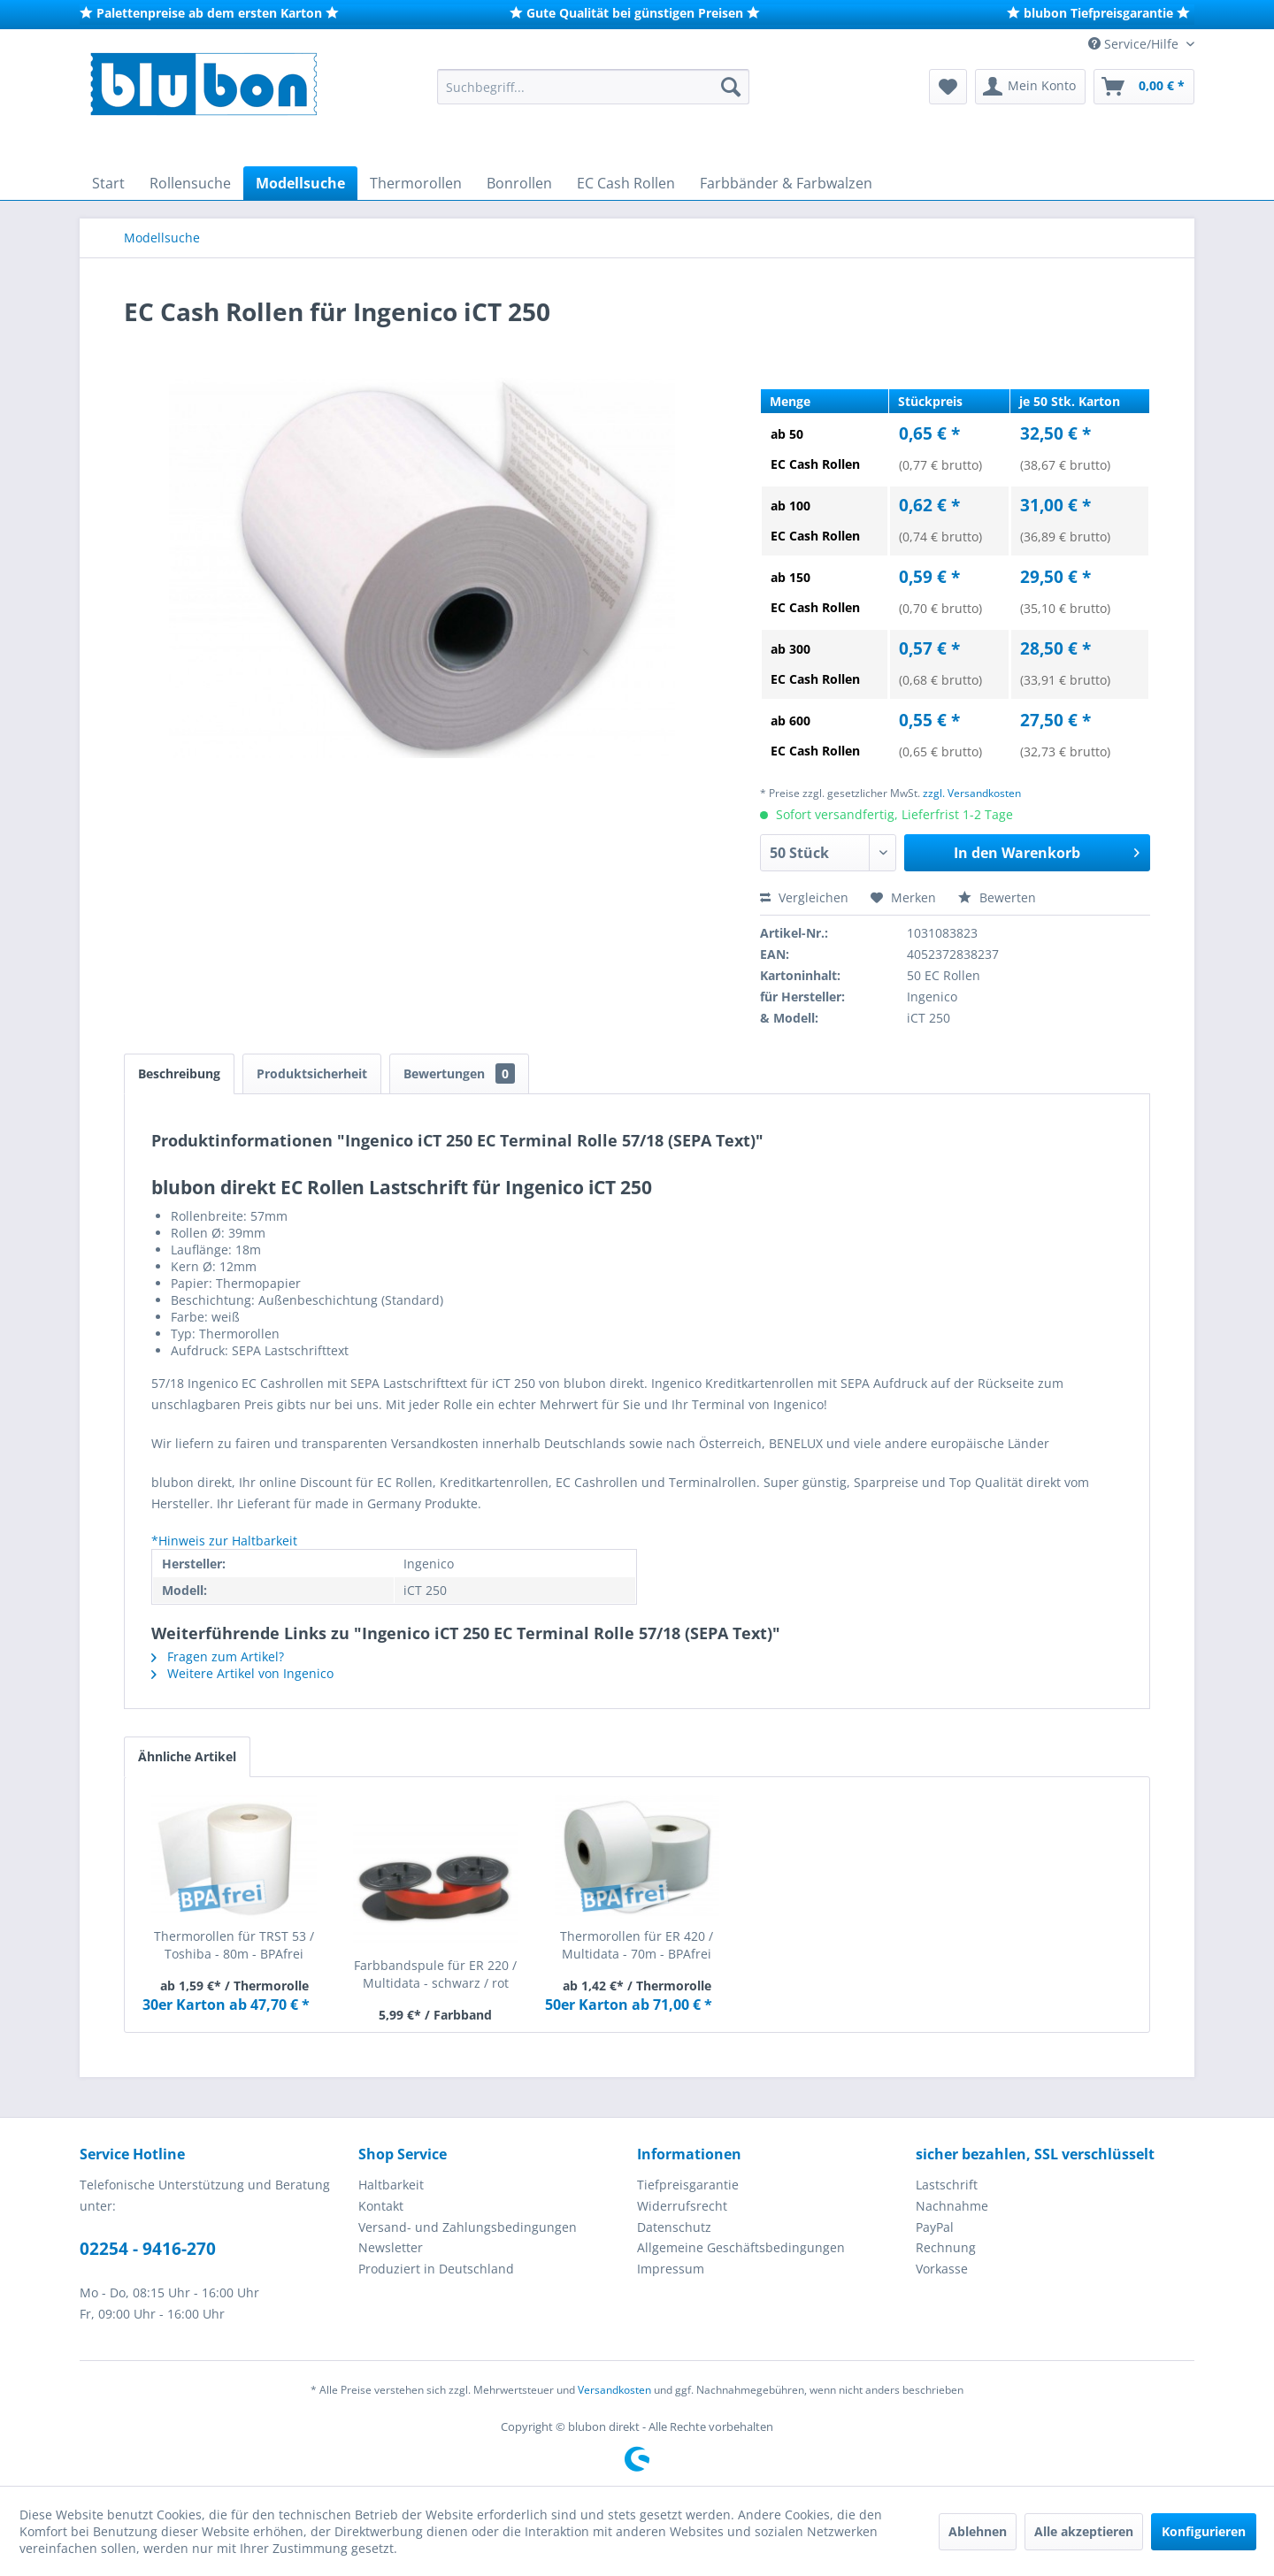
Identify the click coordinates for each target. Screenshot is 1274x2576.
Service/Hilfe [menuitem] (1135, 43)
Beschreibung (179, 1073)
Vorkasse (942, 2268)
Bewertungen (459, 1073)
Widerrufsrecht (682, 2205)
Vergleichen (804, 897)
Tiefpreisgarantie (688, 2184)
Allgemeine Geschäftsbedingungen (741, 2247)
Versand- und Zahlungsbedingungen (467, 2227)
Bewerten (997, 897)
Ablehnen (977, 2531)
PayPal (935, 2227)
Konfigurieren (1204, 2531)
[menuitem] (593, 86)
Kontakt (380, 2205)
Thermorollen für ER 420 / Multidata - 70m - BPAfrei (636, 1945)
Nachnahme (952, 2205)
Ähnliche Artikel (187, 1756)
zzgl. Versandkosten (972, 793)
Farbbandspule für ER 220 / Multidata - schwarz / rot (435, 1974)
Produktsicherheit (312, 1073)
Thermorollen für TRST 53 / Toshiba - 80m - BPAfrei (234, 1945)
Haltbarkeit (391, 2184)
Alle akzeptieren (1083, 2531)
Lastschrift (947, 2184)
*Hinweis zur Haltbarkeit (224, 1540)
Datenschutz (674, 2227)
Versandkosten (614, 2389)
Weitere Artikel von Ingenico (242, 1673)
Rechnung (946, 2247)
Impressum (670, 2268)
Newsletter (390, 2247)
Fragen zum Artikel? (217, 1656)
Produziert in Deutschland (436, 2268)
